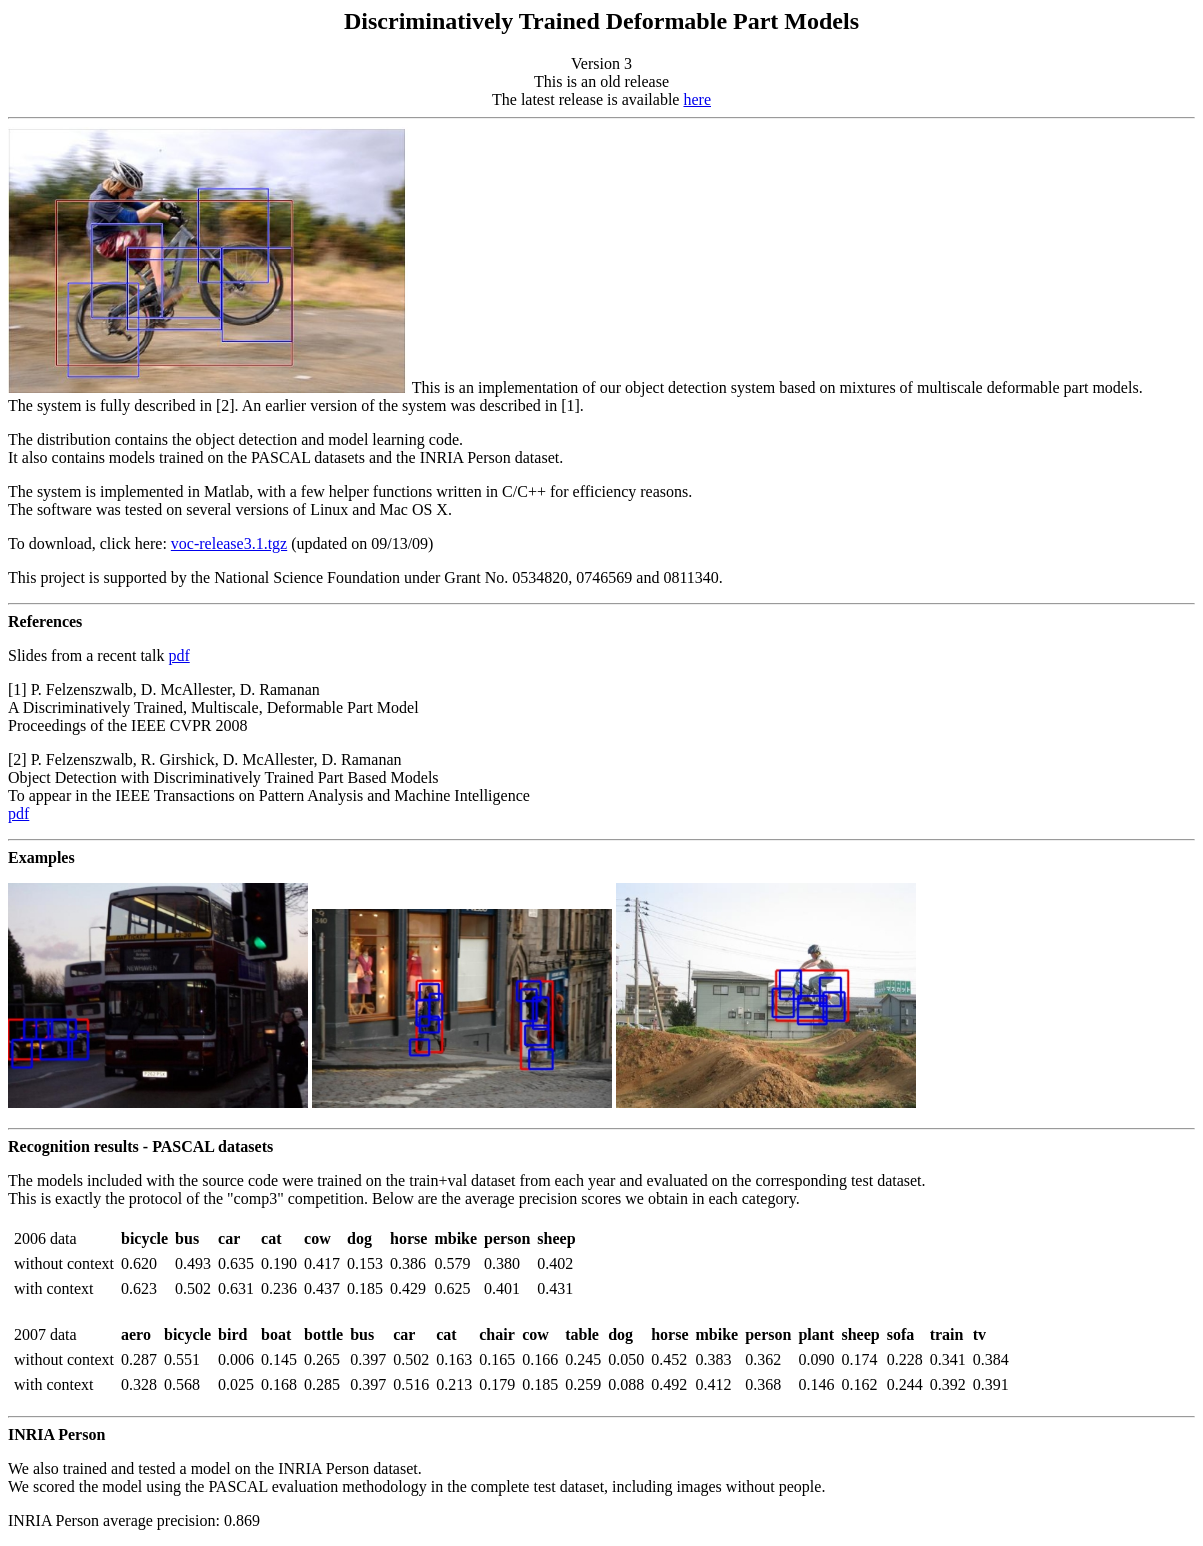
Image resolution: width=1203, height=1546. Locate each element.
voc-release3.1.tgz (229, 543)
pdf (178, 655)
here (697, 99)
